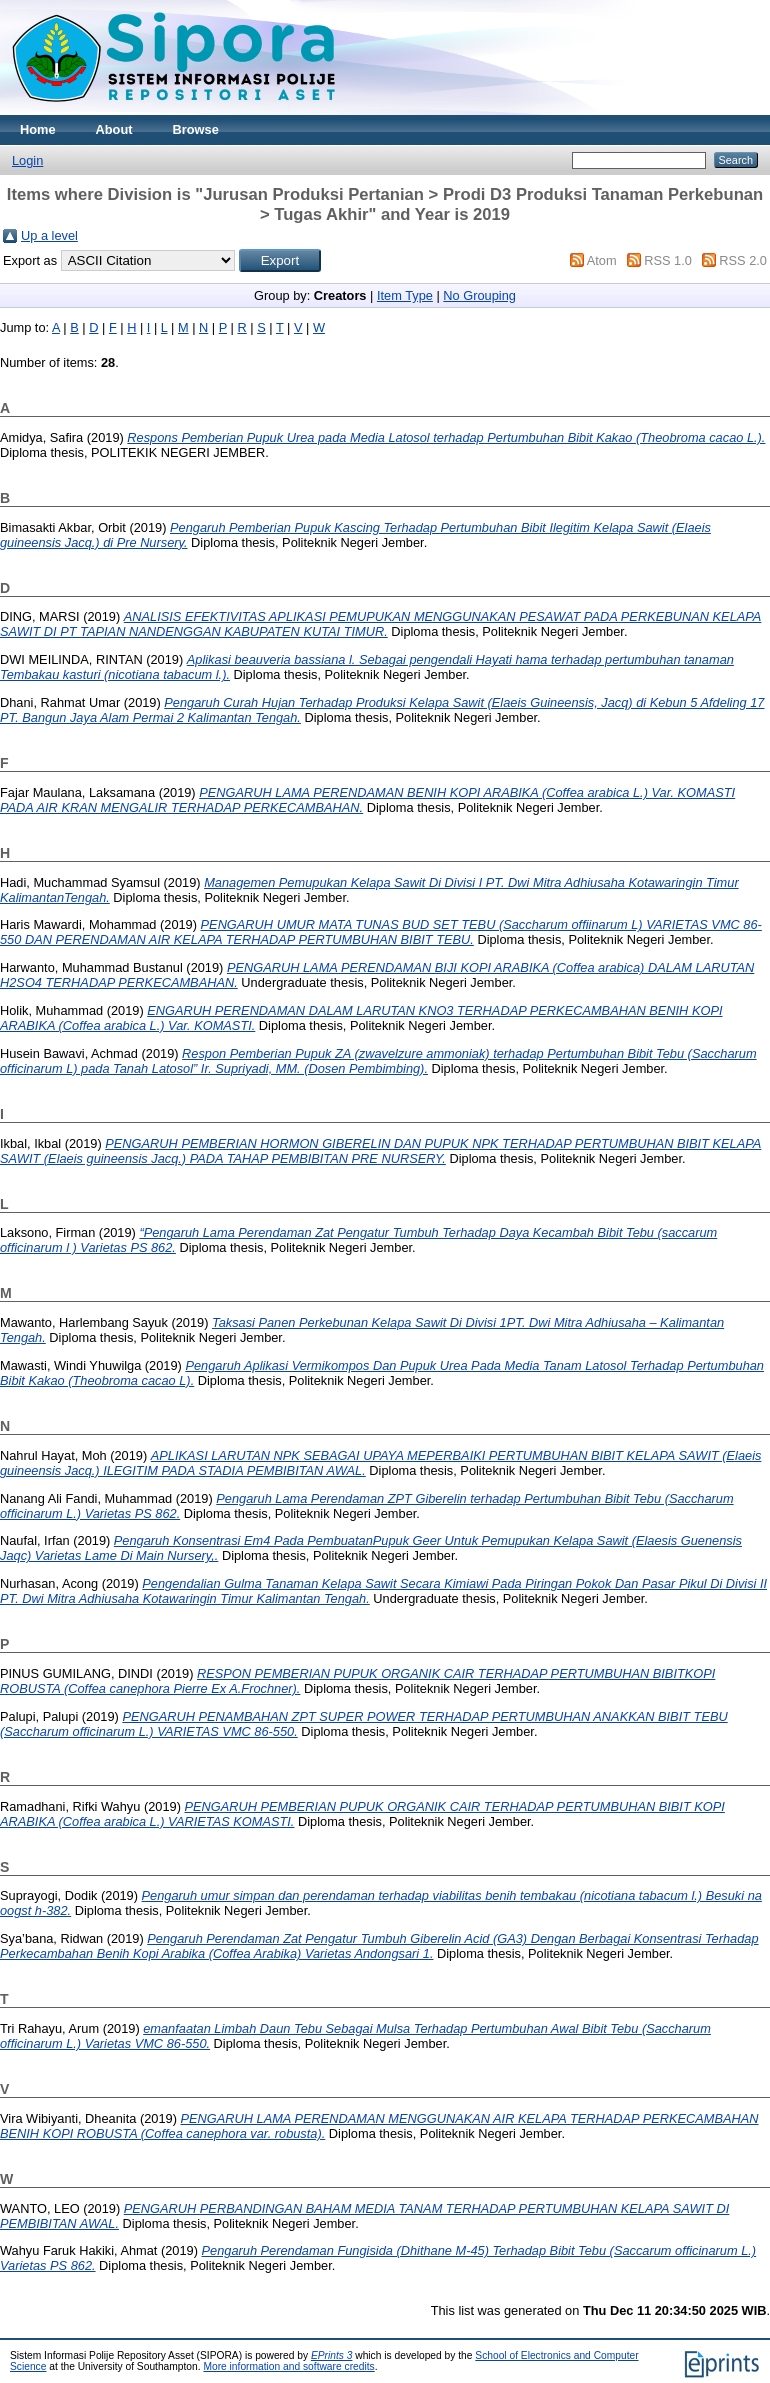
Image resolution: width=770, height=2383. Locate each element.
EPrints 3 (332, 2355)
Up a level (49, 235)
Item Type (405, 295)
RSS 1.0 (668, 260)
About (114, 129)
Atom (602, 260)
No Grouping (479, 295)
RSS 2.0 (743, 260)
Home (38, 129)
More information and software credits (288, 2366)
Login (27, 160)
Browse (196, 129)
